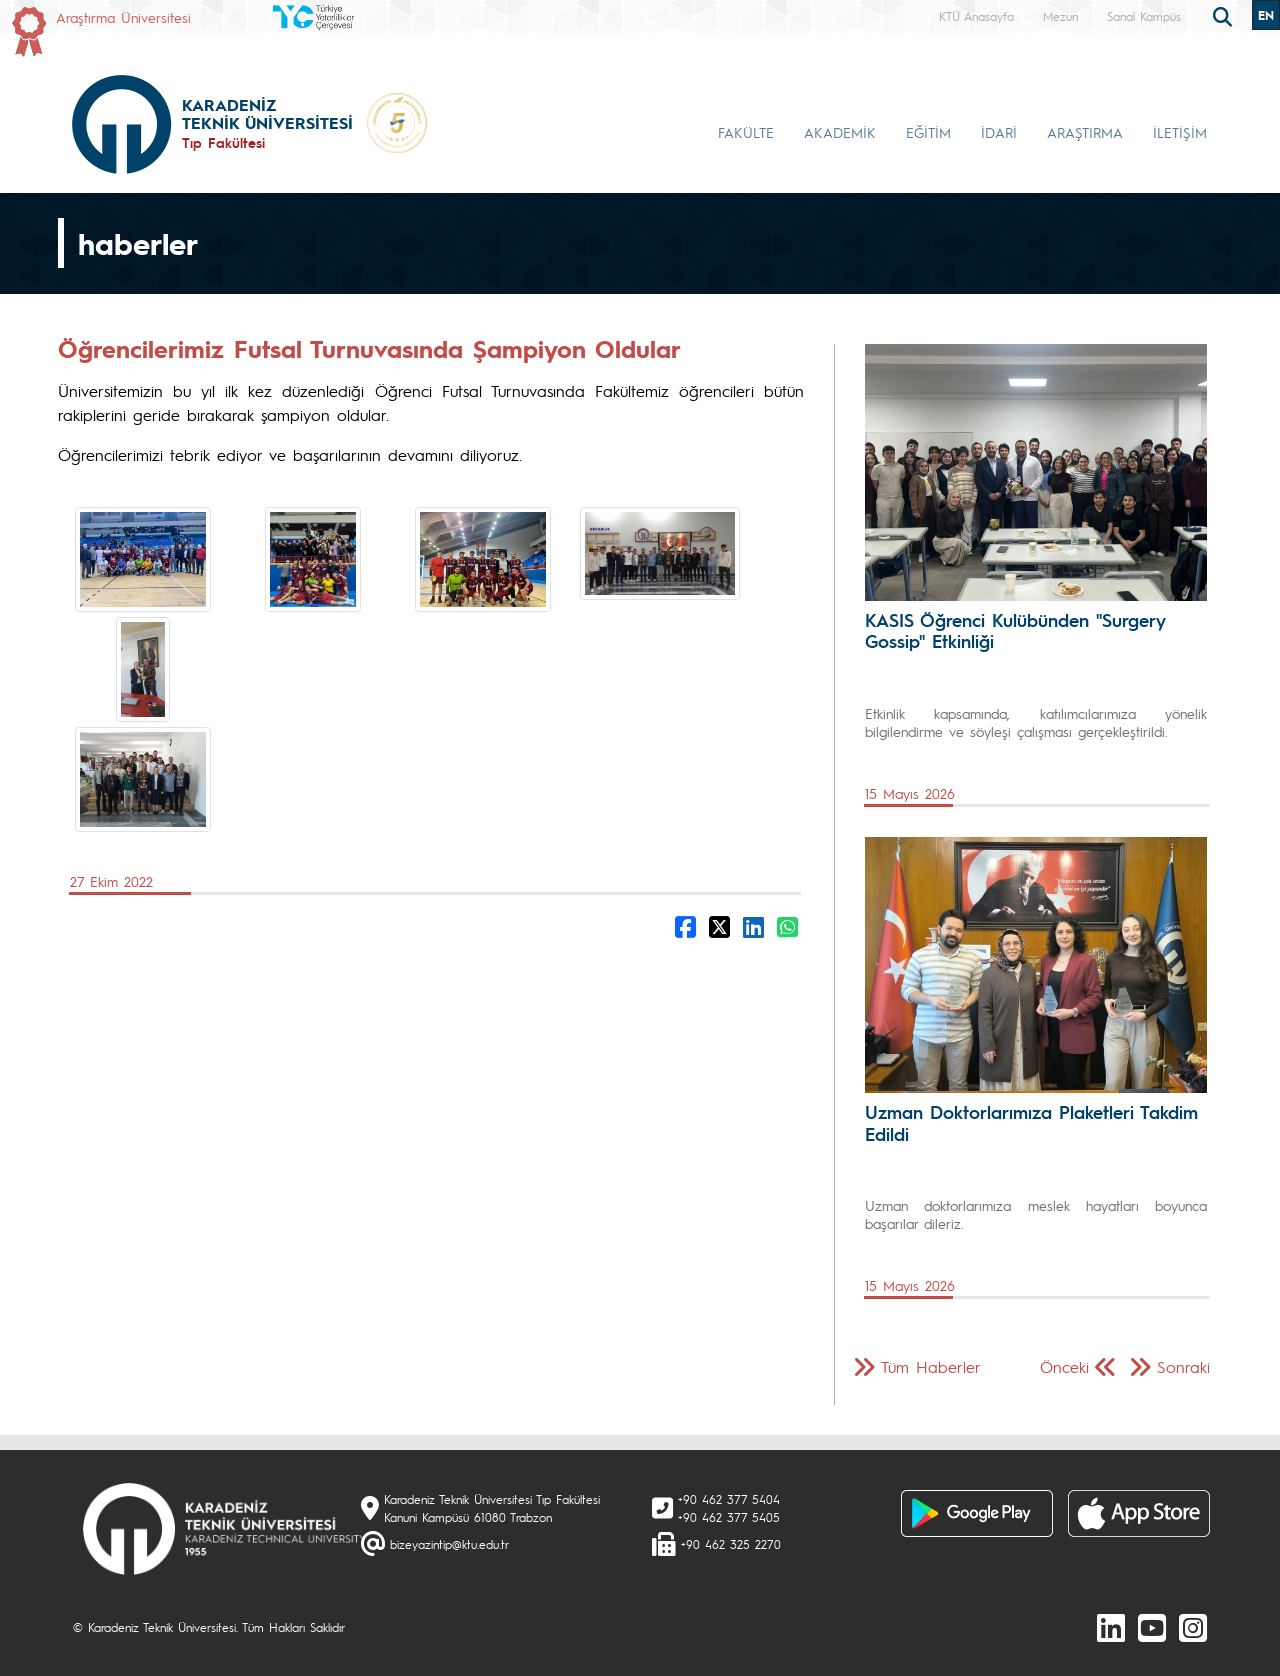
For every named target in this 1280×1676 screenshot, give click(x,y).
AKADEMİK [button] (840, 132)
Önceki (1064, 1366)
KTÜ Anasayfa (976, 16)
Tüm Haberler (931, 1366)
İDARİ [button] (999, 132)
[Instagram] (1193, 1627)
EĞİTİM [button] (928, 132)
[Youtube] (1152, 1627)
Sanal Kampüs (1144, 16)
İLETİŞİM (1180, 132)
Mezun (1060, 16)
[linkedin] (1111, 1627)
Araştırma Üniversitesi (123, 17)
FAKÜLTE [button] (746, 132)
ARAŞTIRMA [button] (1085, 132)
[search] (1225, 15)
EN (1266, 15)
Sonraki (1183, 1366)
